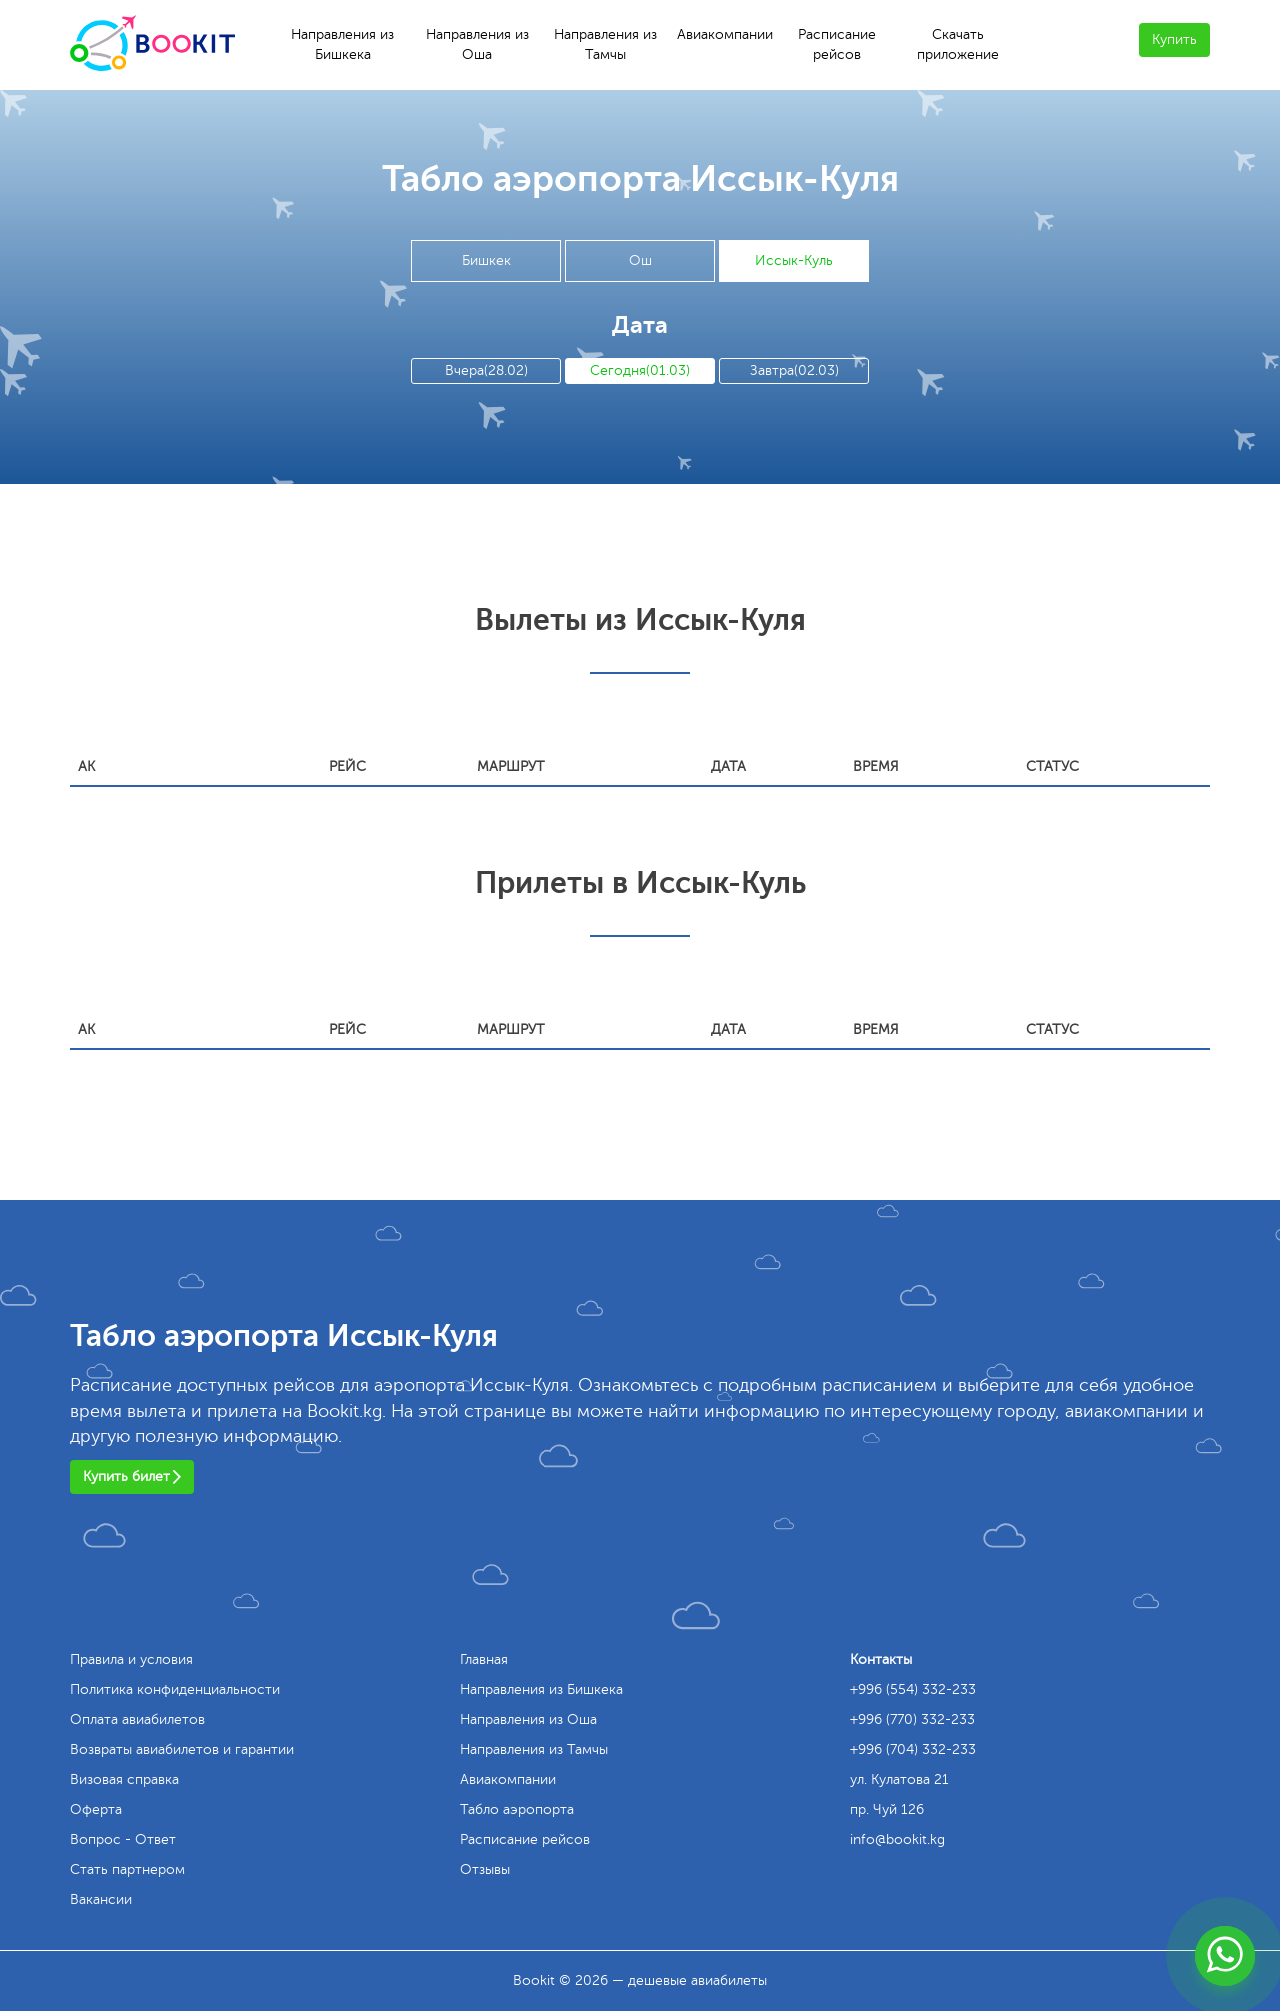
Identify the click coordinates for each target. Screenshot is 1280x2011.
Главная (484, 1659)
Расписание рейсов (837, 44)
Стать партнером (127, 1869)
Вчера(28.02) (486, 370)
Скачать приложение (958, 44)
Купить (1174, 39)
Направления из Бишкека (342, 44)
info (897, 1839)
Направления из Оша (477, 44)
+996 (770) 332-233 (912, 1719)
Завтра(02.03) (794, 370)
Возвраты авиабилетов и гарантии (182, 1749)
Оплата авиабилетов (137, 1719)
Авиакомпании (725, 34)
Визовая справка (124, 1779)
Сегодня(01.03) (640, 370)
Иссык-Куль (794, 260)
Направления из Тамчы (605, 44)
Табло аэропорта (517, 1809)
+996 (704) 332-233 (913, 1749)
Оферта (96, 1809)
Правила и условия (131, 1659)
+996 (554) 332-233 (913, 1689)
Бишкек (486, 260)
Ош (640, 260)
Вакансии (101, 1899)
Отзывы (485, 1869)
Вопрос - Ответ (123, 1839)
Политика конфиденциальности (175, 1689)
